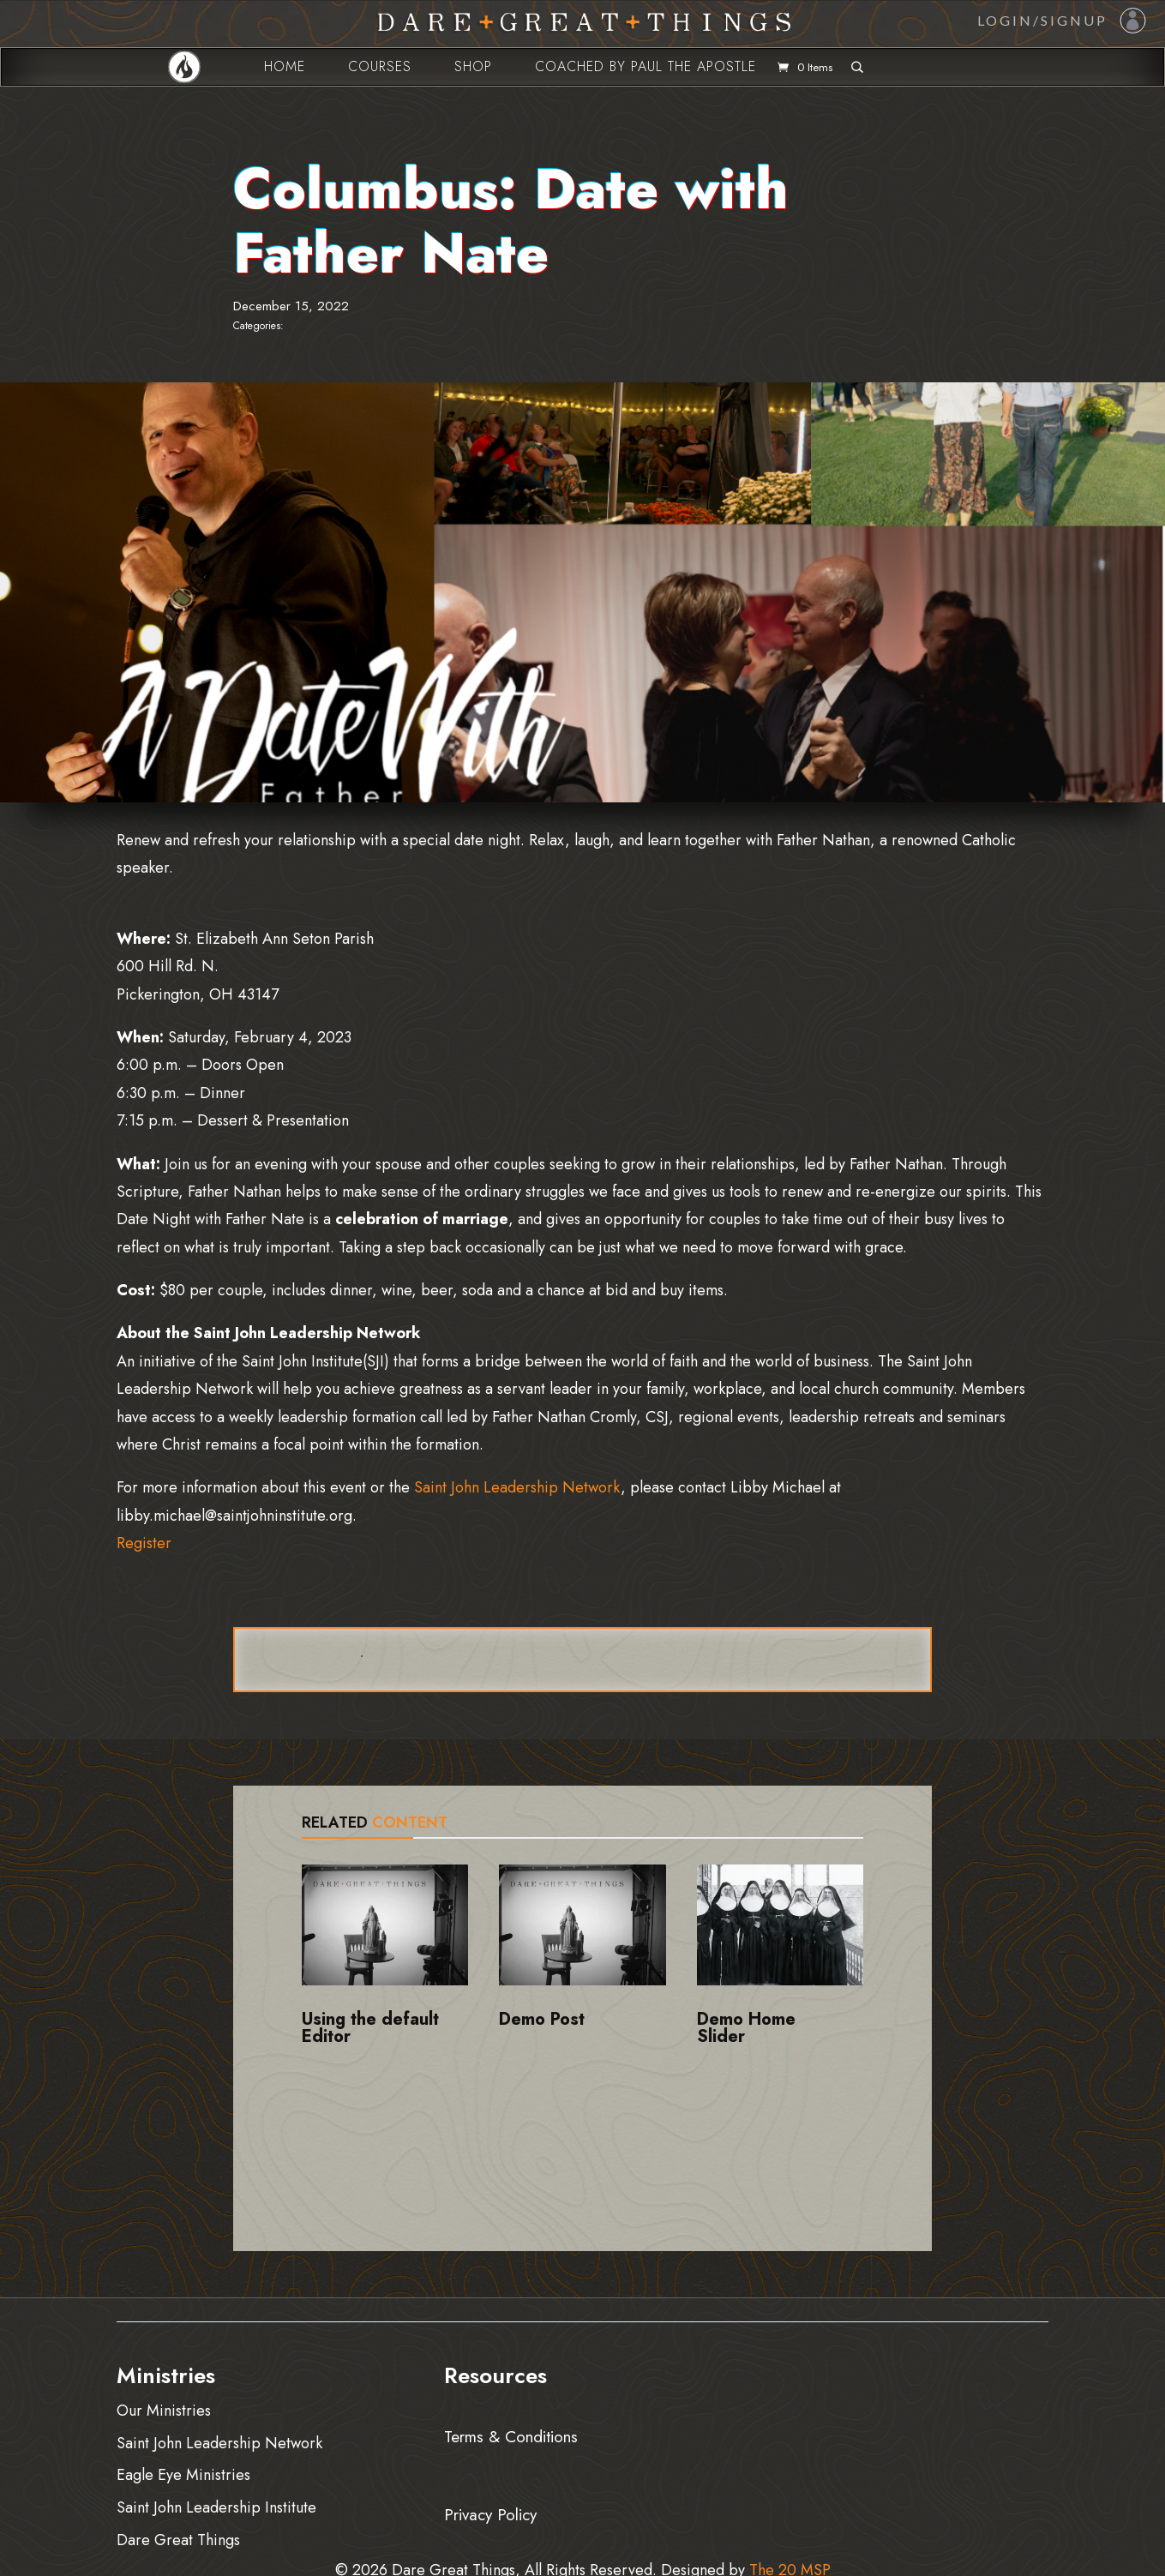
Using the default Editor (370, 2028)
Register (144, 1543)
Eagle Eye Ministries (183, 2474)
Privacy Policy (490, 2511)
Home (284, 66)
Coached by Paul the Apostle (645, 66)
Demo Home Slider (746, 2028)
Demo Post (542, 2019)
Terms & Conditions (511, 2435)
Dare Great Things (178, 2539)
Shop (473, 66)
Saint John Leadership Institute (216, 2507)
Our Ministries (164, 2410)
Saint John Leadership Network (517, 1487)
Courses (379, 66)
